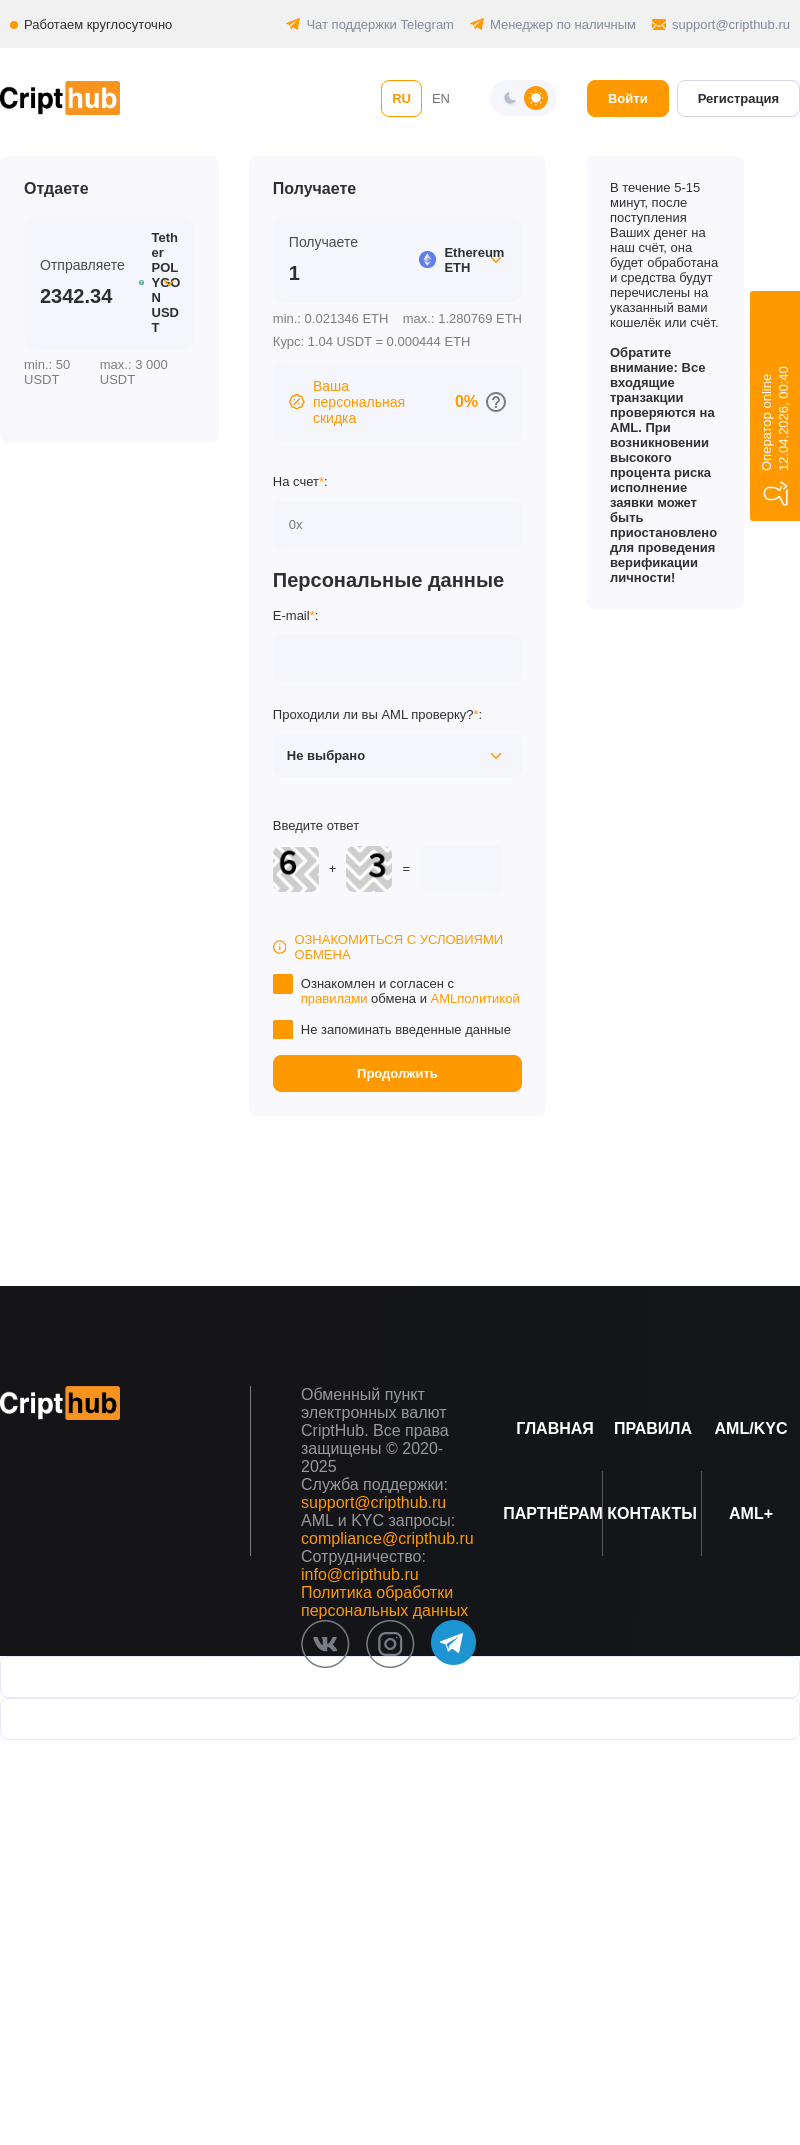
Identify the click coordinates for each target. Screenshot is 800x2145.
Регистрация (738, 98)
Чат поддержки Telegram (380, 24)
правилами (334, 998)
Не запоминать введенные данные (406, 1029)
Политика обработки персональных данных (384, 1601)
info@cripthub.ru (360, 1574)
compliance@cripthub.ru (387, 1538)
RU (401, 98)
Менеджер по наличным (563, 24)
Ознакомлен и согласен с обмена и (410, 991)
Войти (628, 98)
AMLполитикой (475, 998)
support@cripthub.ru (731, 24)
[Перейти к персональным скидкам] (496, 402)
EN (441, 98)
